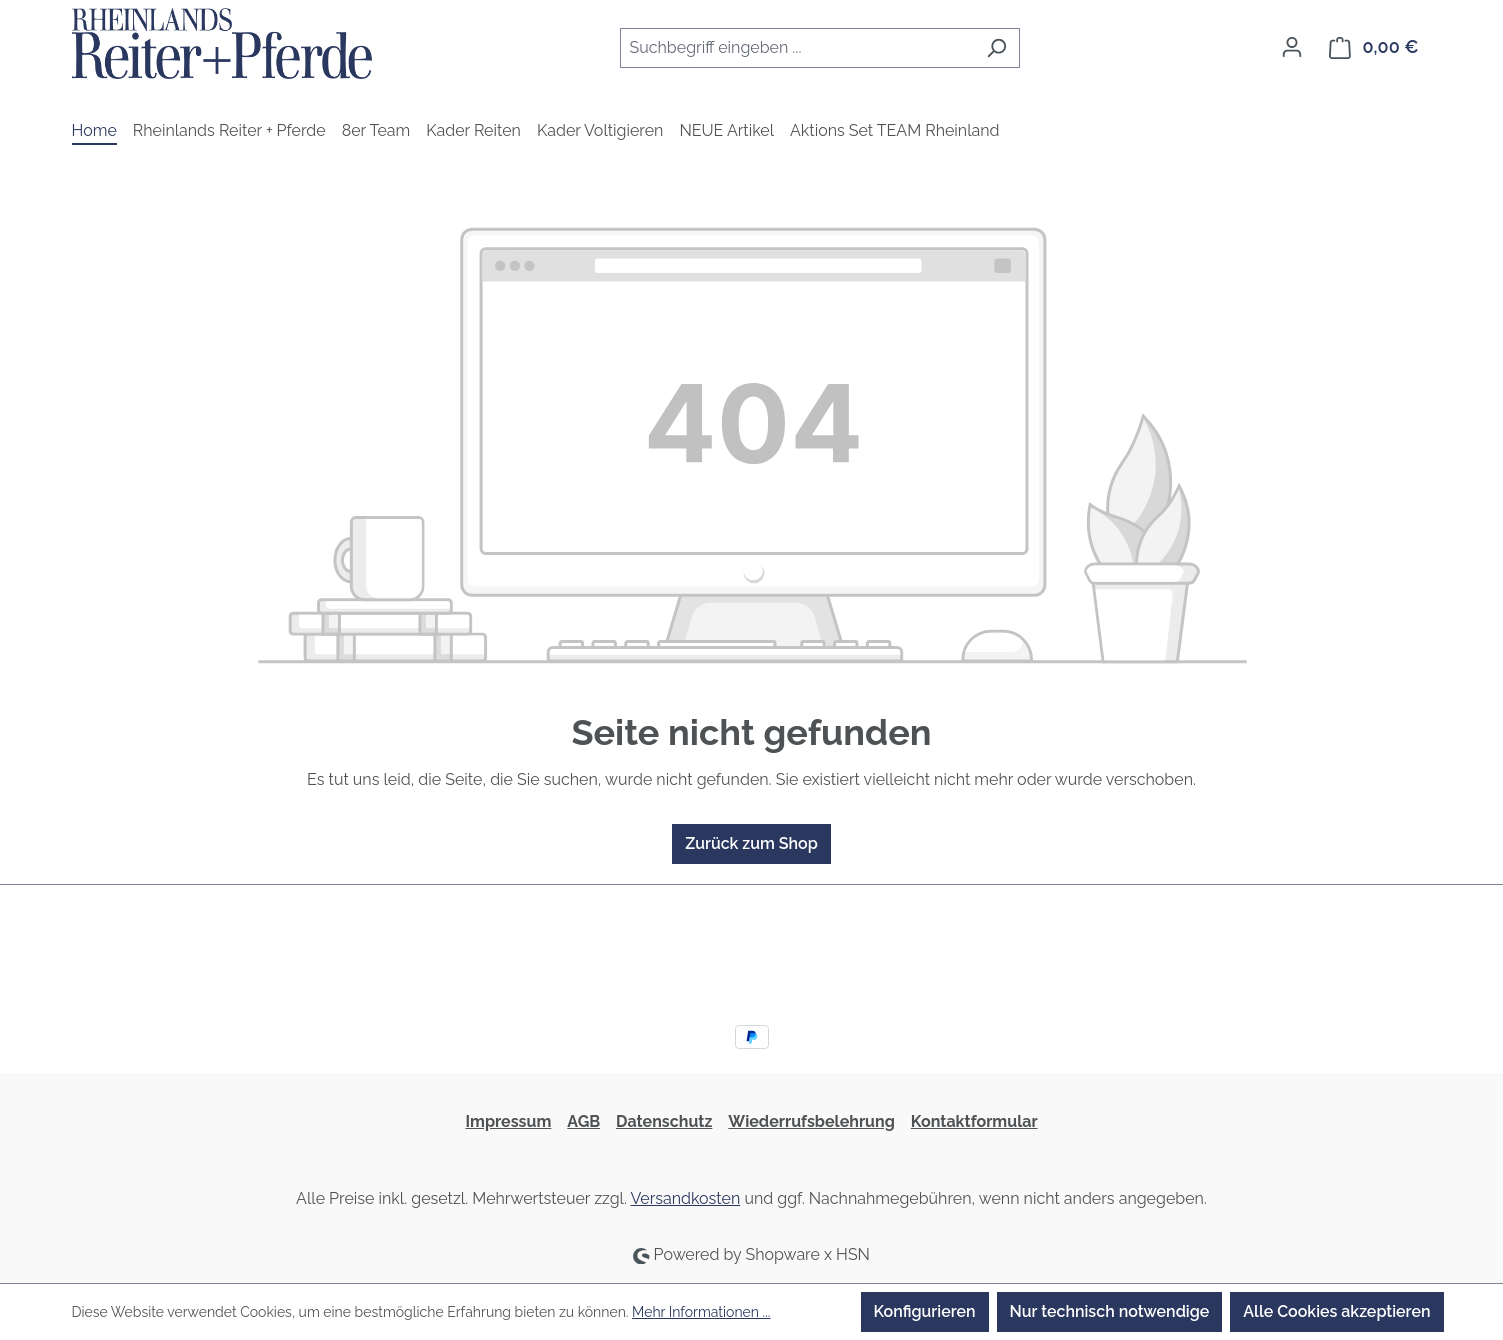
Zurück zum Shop (751, 843)
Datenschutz (664, 1121)
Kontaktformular (974, 1121)
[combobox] (797, 48)
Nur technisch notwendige (1110, 1311)
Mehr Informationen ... (701, 1312)
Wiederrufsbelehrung (811, 1121)
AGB (583, 1121)
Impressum (508, 1121)
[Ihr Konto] (1292, 47)
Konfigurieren (925, 1311)
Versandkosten (686, 1198)
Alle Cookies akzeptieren (1336, 1311)
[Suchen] (996, 48)
